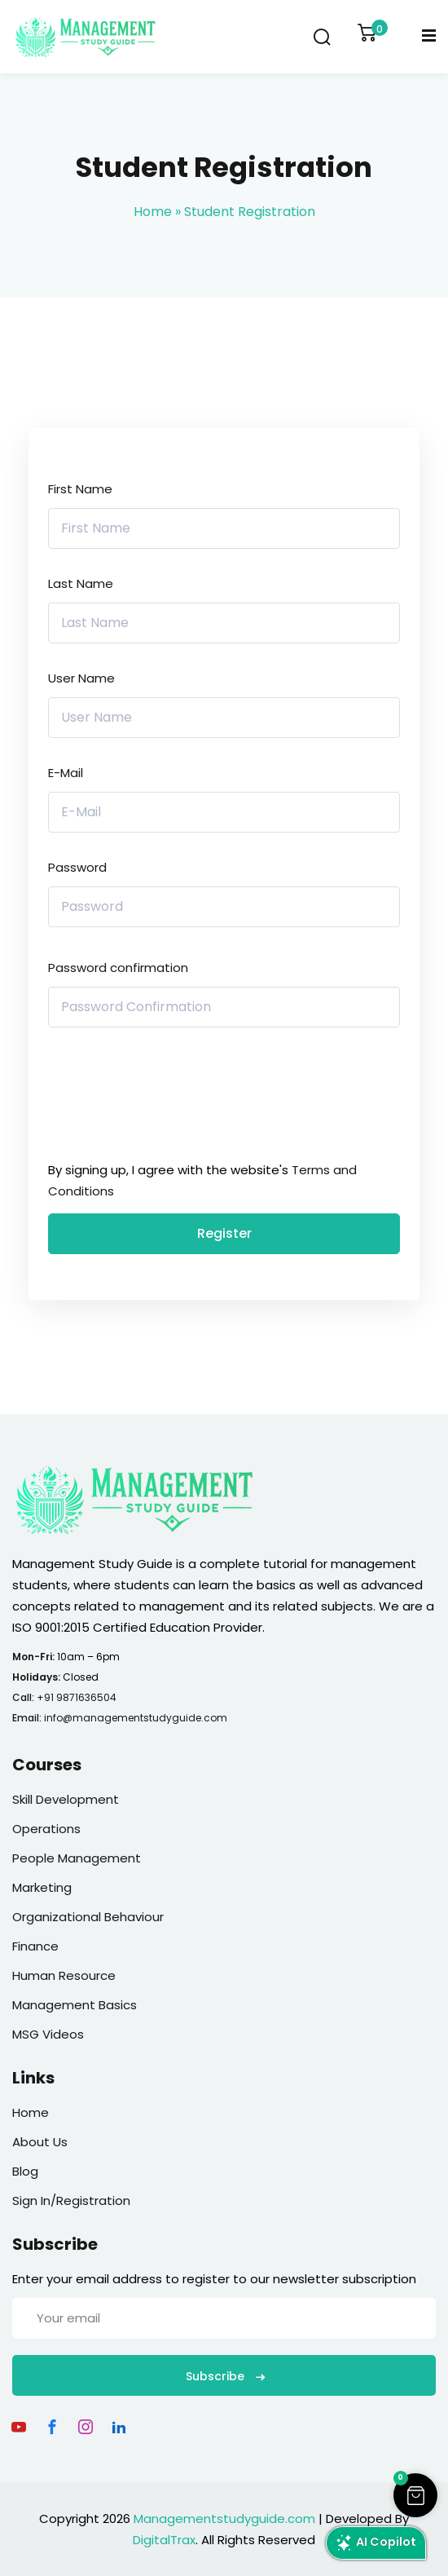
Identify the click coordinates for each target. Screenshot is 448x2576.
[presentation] (158, 1098)
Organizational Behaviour (88, 1916)
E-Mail (65, 772)
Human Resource (64, 1975)
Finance (35, 1946)
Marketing (42, 1887)
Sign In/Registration (71, 2200)
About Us (40, 2141)
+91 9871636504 (76, 1697)
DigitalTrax (164, 2539)
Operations (46, 1828)
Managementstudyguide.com (224, 2518)
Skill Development (65, 1799)
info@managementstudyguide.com (135, 1718)
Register (224, 1233)
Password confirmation (118, 967)
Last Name (80, 583)
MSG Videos (48, 2034)
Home (153, 211)
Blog (25, 2171)
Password (77, 867)
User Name (81, 678)
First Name (80, 488)
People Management (76, 1858)
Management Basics (74, 2004)
